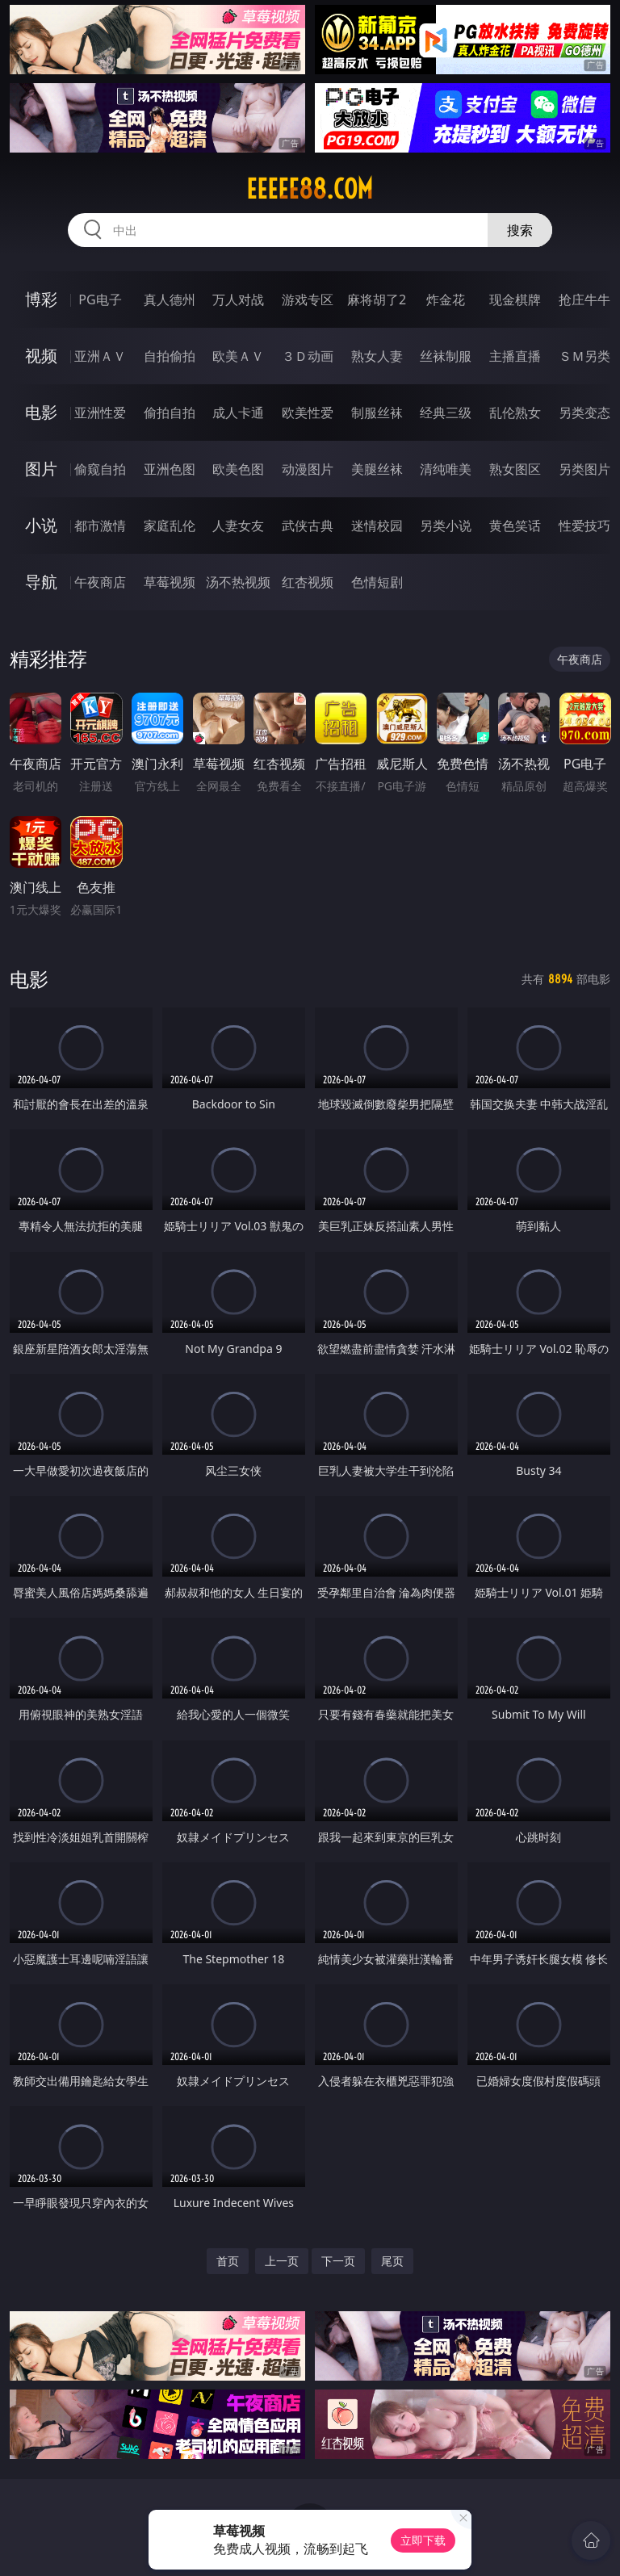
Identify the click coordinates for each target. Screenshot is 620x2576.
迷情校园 (377, 525)
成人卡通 (238, 412)
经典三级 (445, 412)
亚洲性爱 (100, 412)
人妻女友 (238, 525)
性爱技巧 (584, 525)
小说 (41, 525)
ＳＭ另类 (584, 356)
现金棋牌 (515, 299)
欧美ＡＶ (238, 356)
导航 (41, 582)
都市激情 (100, 525)
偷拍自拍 (169, 412)
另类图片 (584, 469)
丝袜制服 (445, 356)
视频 (41, 356)
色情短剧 (377, 582)
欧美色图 (238, 469)
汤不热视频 (238, 582)
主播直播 (515, 356)
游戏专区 (307, 299)
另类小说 (445, 525)
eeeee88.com (309, 189)
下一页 (338, 2260)
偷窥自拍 (100, 469)
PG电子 (99, 299)
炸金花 (445, 299)
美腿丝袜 (377, 469)
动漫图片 (307, 469)
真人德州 (169, 299)
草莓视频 (169, 582)
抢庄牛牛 (584, 299)
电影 (41, 412)
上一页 (282, 2260)
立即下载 (423, 2540)
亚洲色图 (169, 469)
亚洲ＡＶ (100, 356)
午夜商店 (100, 582)
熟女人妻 (377, 356)
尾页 (392, 2260)
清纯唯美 (445, 469)
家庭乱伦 (169, 525)
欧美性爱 (307, 412)
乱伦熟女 (515, 412)
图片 (41, 469)
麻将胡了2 (376, 299)
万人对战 (238, 299)
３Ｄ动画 (307, 356)
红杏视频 (307, 582)
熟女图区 (515, 469)
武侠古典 (307, 525)
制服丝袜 (377, 412)
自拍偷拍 (169, 356)
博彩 (41, 299)
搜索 (520, 230)
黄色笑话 (515, 525)
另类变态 (584, 412)
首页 (227, 2260)
